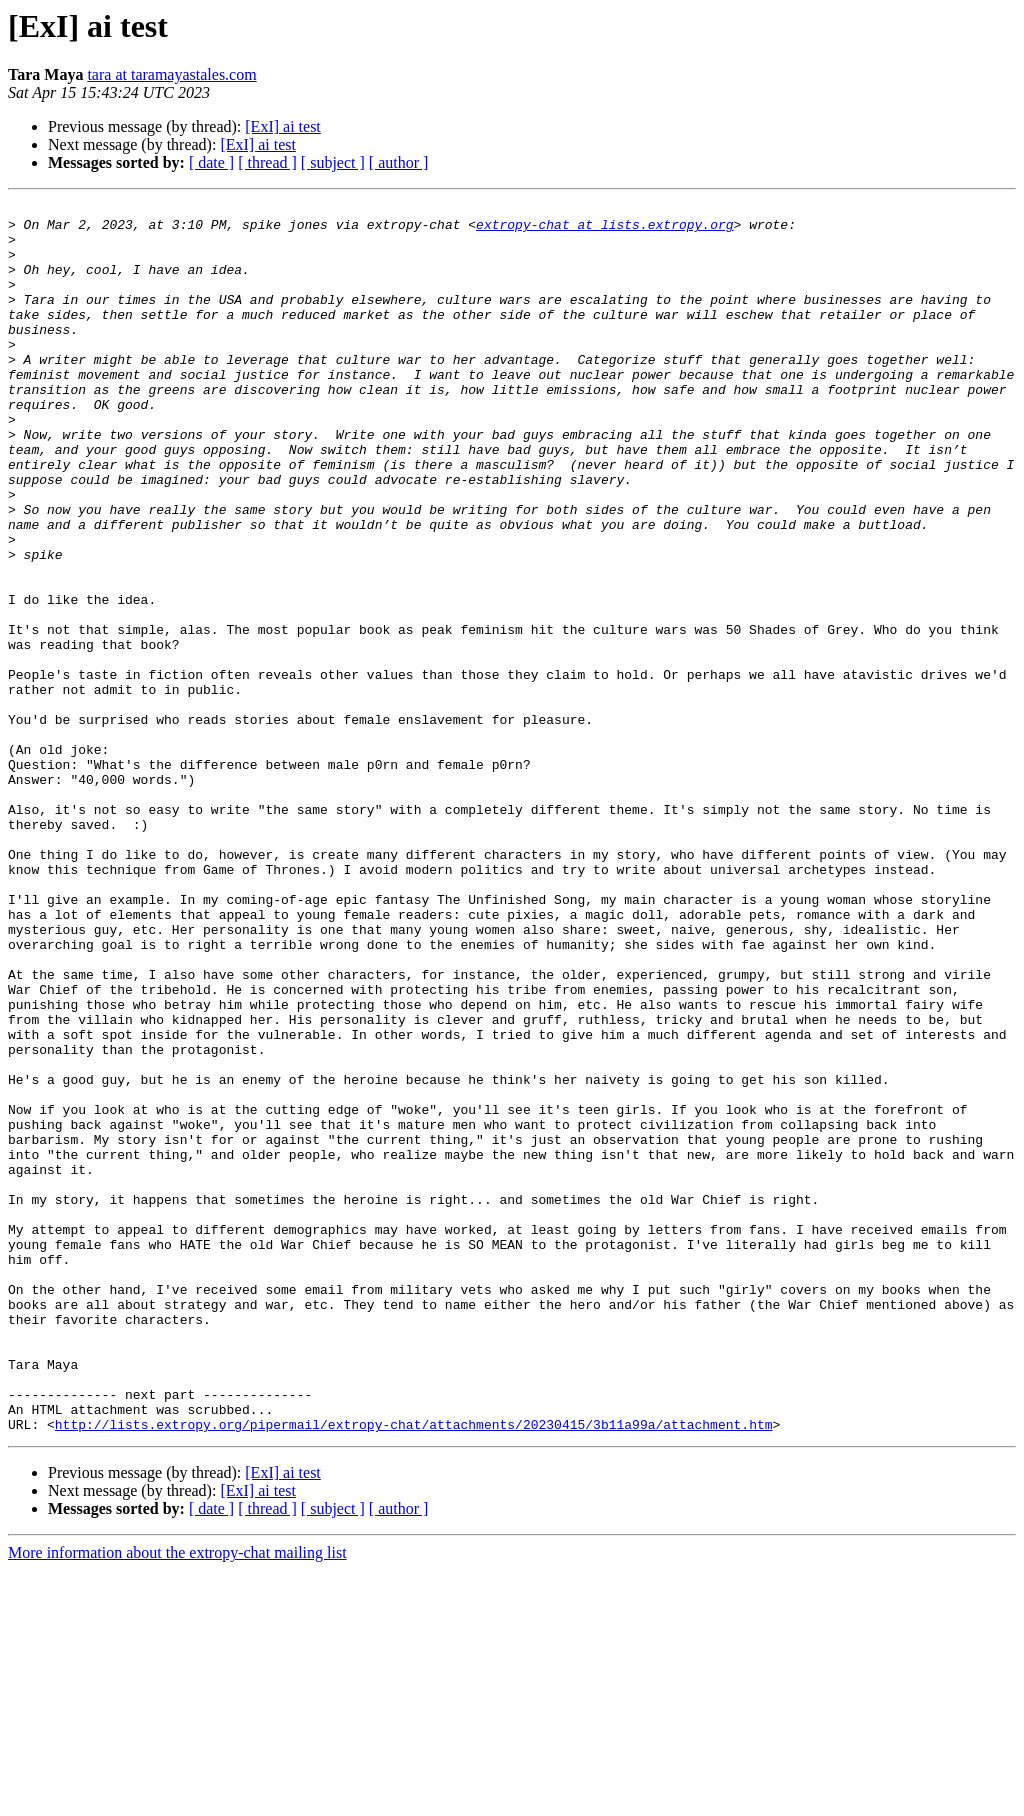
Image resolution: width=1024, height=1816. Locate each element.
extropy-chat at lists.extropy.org (604, 230)
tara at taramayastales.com (171, 74)
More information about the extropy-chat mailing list (177, 1798)
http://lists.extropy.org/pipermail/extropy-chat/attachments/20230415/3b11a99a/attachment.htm (414, 1670)
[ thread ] (267, 162)
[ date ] (211, 162)
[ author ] (399, 162)
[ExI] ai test (283, 126)
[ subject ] (333, 162)
